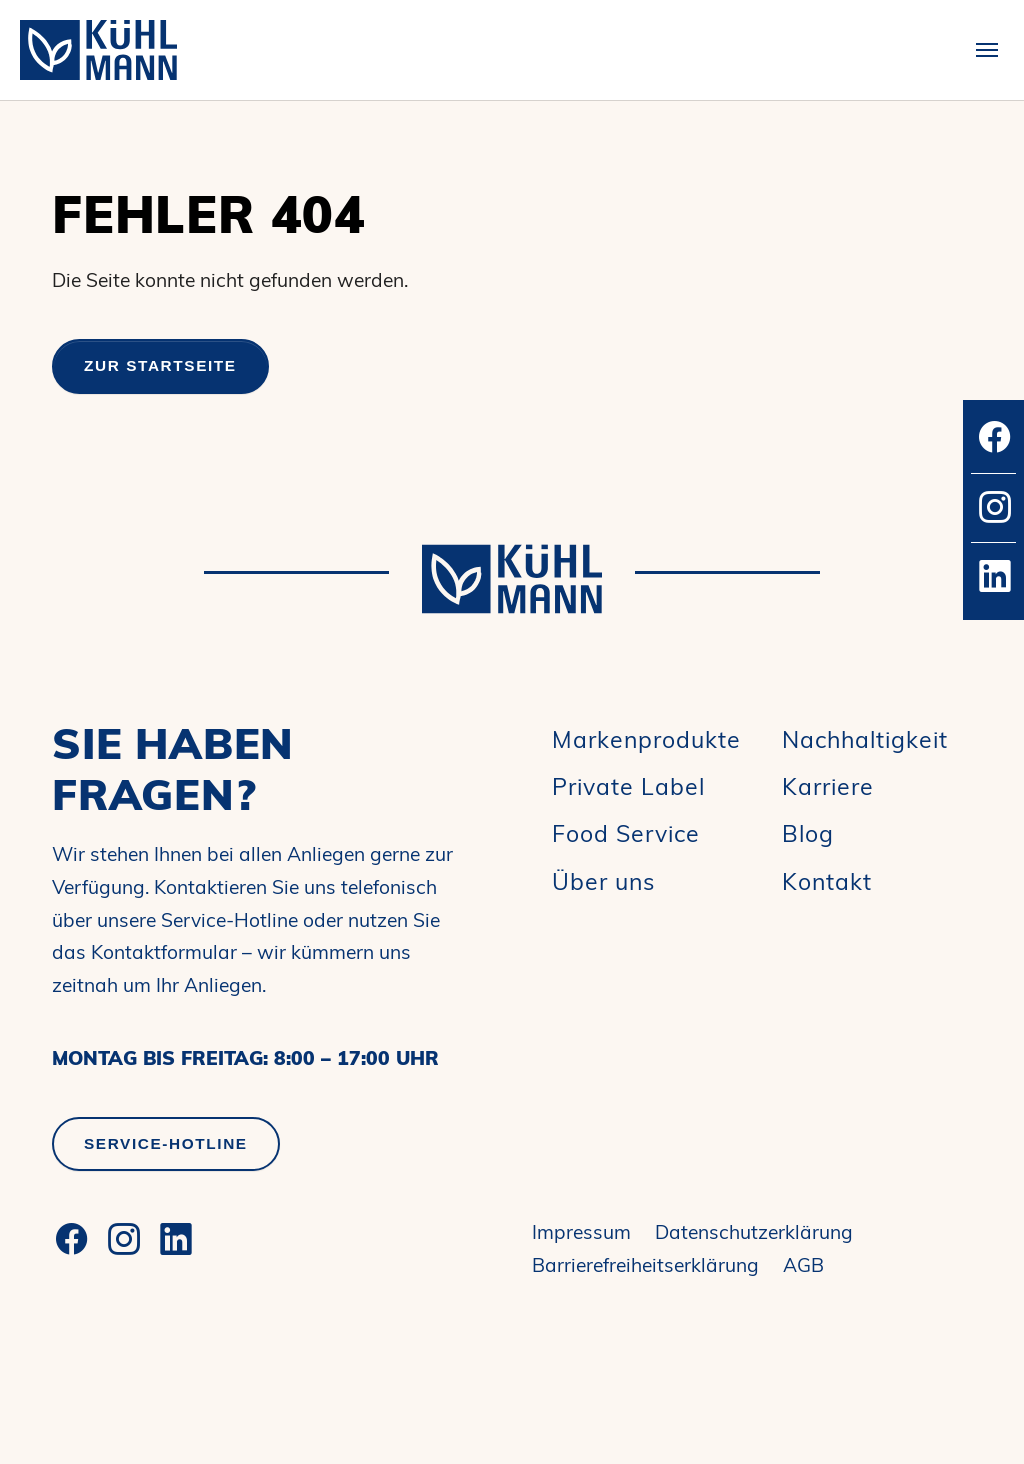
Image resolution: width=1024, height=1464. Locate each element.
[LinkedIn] (176, 1239)
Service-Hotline (166, 1143)
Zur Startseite (160, 365)
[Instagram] (124, 1239)
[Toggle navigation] (987, 50)
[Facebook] (72, 1239)
